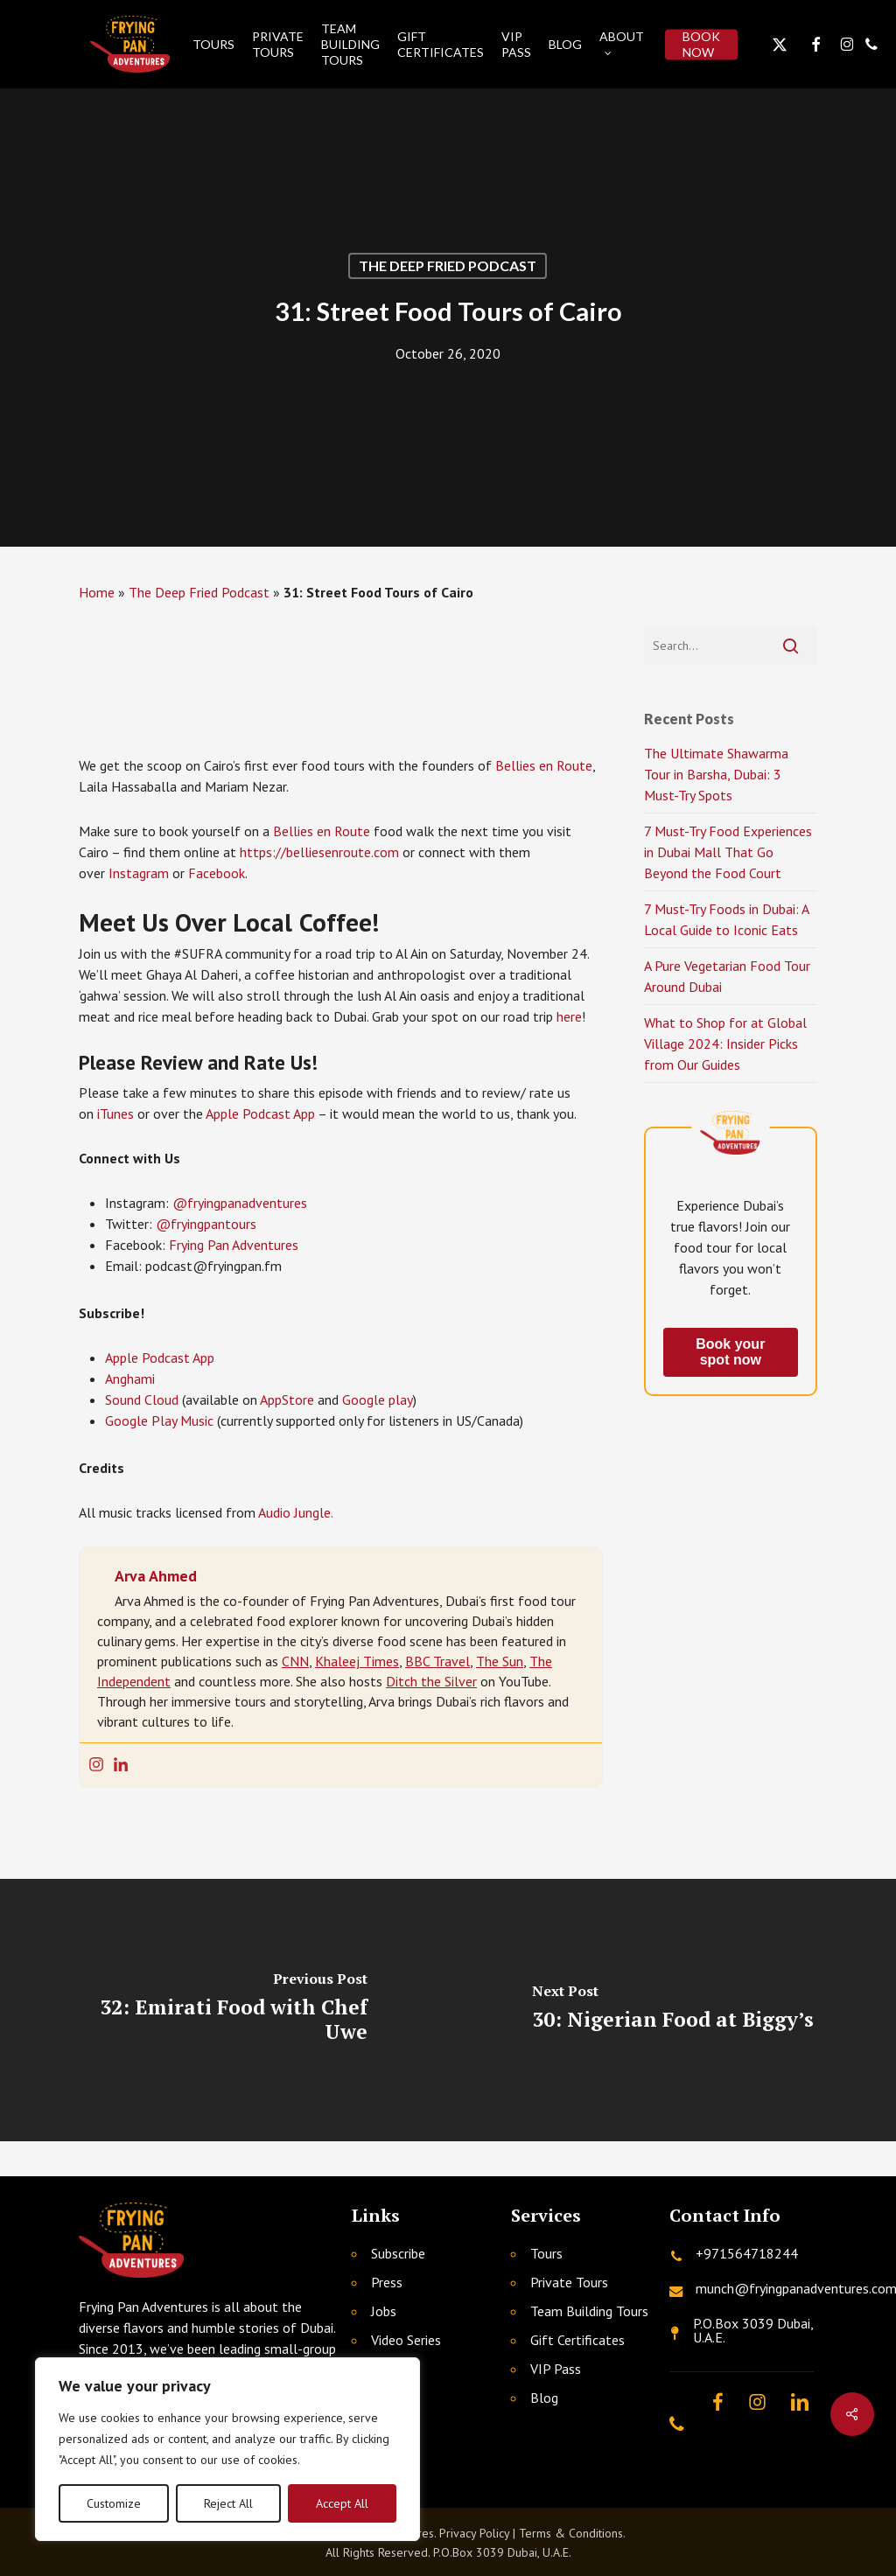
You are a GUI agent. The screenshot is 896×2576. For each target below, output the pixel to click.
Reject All (228, 2503)
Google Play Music (159, 1420)
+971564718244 (747, 2253)
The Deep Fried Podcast (447, 265)
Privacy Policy (474, 2533)
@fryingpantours (206, 1223)
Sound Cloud (141, 1399)
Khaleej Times (357, 1661)
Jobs (383, 2311)
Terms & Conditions (571, 2533)
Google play (377, 1399)
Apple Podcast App (260, 1113)
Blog (544, 2397)
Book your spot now (730, 1352)
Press (386, 2282)
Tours (546, 2253)
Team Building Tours (589, 2311)
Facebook (216, 873)
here (569, 1016)
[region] (227, 2449)
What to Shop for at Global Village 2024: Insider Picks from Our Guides (725, 1043)
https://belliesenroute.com (319, 852)
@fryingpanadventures (239, 1202)
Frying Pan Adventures (233, 1244)
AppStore (287, 1399)
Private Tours (569, 2282)
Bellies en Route (543, 765)
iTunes (115, 1113)
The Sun (499, 1661)
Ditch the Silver (431, 1681)
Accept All (342, 2503)
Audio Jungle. (295, 1512)
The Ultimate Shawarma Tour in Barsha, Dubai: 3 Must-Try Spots (716, 774)
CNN (295, 1661)
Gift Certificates (577, 2340)
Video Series (406, 2340)
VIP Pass (555, 2368)
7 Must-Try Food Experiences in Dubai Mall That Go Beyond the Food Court (728, 852)
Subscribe (398, 2253)
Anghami (130, 1378)
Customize (114, 2503)
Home (97, 592)
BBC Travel (437, 1661)
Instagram (138, 873)
